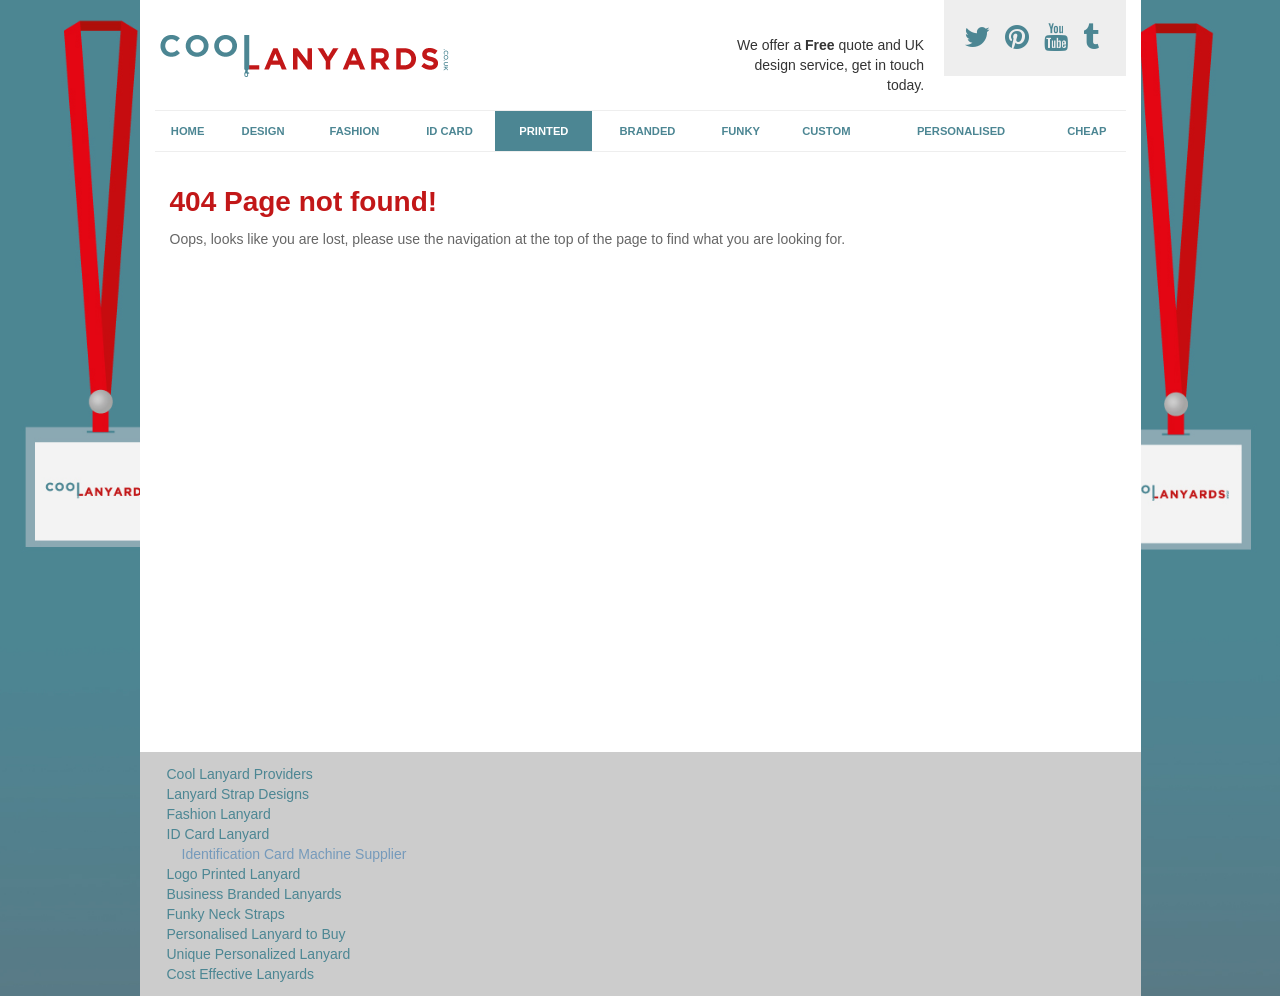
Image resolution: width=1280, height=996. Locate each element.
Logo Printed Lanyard (234, 874)
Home (188, 131)
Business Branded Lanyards (254, 894)
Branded (648, 131)
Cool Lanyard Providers (240, 774)
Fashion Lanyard (219, 814)
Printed (543, 131)
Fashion (355, 131)
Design (263, 131)
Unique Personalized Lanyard (259, 954)
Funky (740, 131)
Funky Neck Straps (226, 914)
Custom (826, 131)
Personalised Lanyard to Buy (256, 934)
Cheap (1086, 131)
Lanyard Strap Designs (238, 794)
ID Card (449, 131)
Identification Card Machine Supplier (294, 854)
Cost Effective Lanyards (241, 974)
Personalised (961, 131)
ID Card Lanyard (218, 834)
